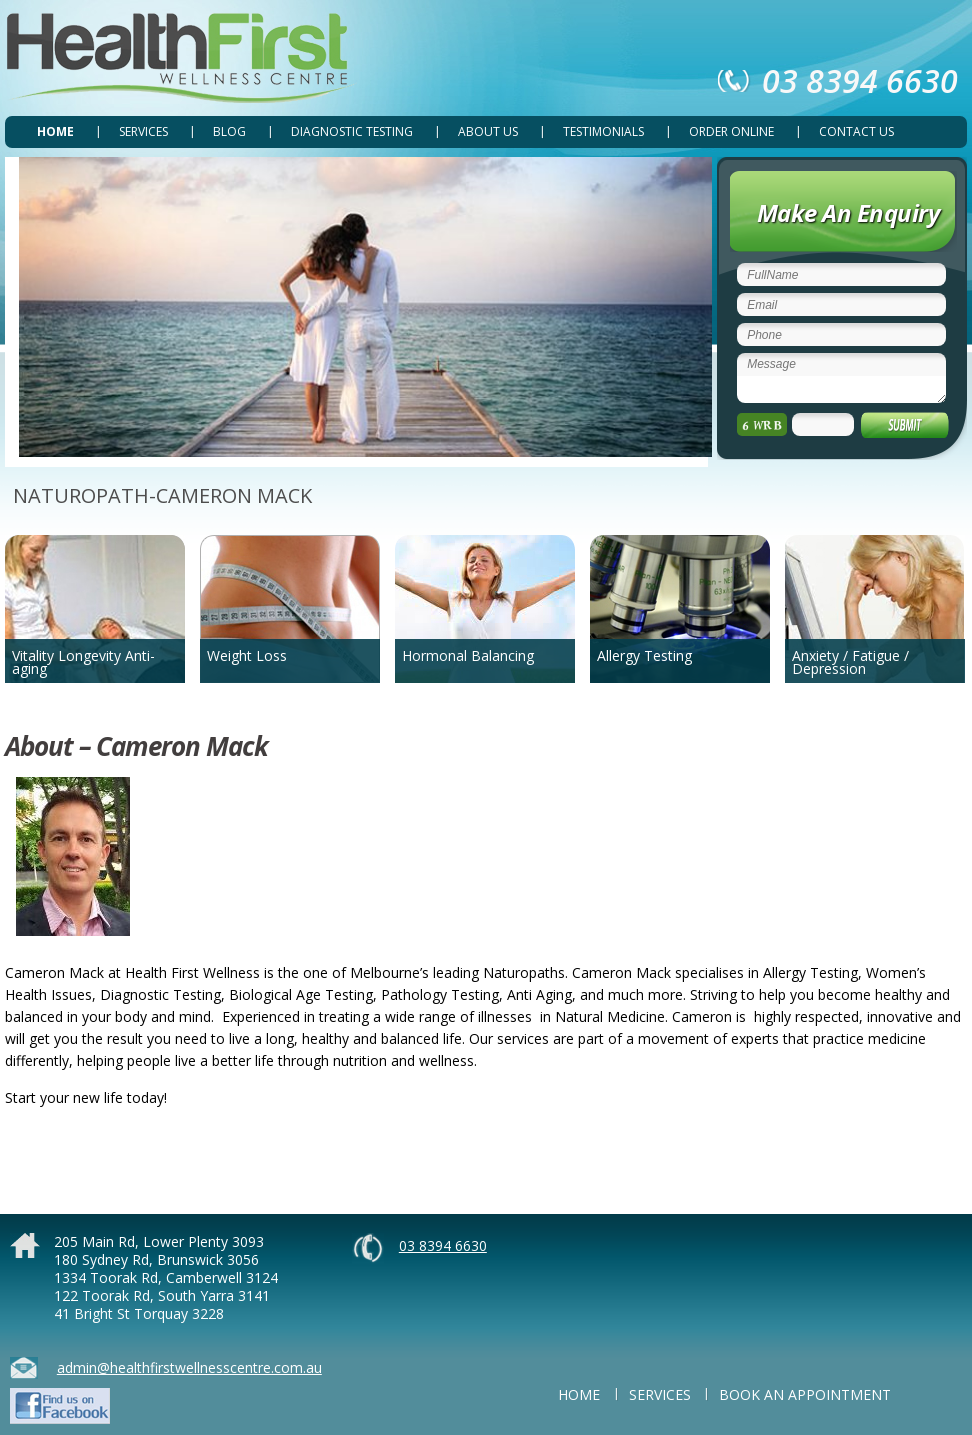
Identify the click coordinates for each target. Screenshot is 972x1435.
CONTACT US (856, 131)
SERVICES (143, 131)
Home (55, 131)
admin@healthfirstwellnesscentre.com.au (189, 1367)
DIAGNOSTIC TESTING (352, 131)
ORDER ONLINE (731, 131)
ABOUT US (488, 131)
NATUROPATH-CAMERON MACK (162, 495)
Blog (229, 131)
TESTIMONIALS (603, 131)
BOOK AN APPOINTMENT (805, 1394)
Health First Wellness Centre (181, 58)
